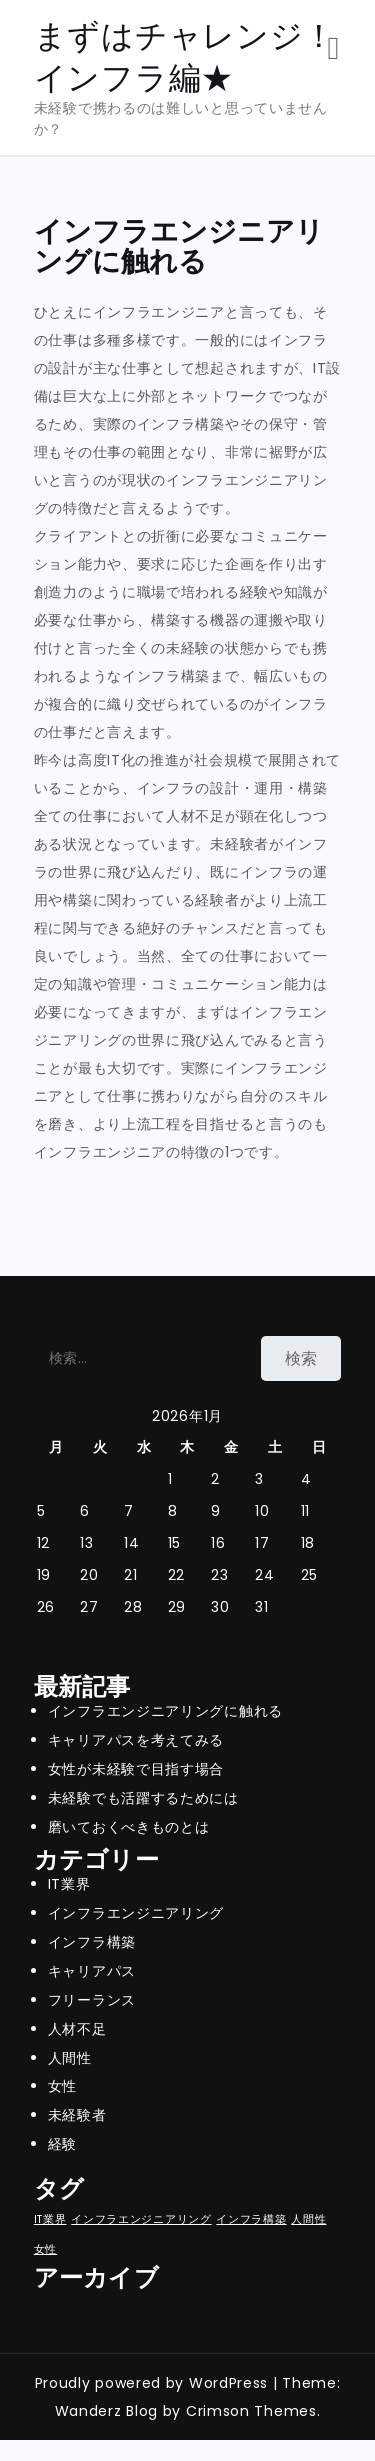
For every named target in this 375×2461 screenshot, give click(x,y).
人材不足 (77, 2029)
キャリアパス (92, 1971)
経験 (62, 2144)
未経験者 (77, 2115)
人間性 (70, 2058)
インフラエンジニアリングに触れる (165, 1711)
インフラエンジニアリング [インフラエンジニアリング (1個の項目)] (141, 2219)
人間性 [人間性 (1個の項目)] (308, 2219)
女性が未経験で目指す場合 (136, 1769)
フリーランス (92, 2000)
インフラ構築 (92, 1942)
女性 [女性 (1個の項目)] (45, 2249)
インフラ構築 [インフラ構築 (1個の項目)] (251, 2219)
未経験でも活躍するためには (143, 1798)
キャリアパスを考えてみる (136, 1740)
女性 (62, 2086)
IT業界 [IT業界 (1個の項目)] (50, 2219)
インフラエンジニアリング (136, 1913)
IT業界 (69, 1884)
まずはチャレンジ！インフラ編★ (185, 56)
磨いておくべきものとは (129, 1827)
